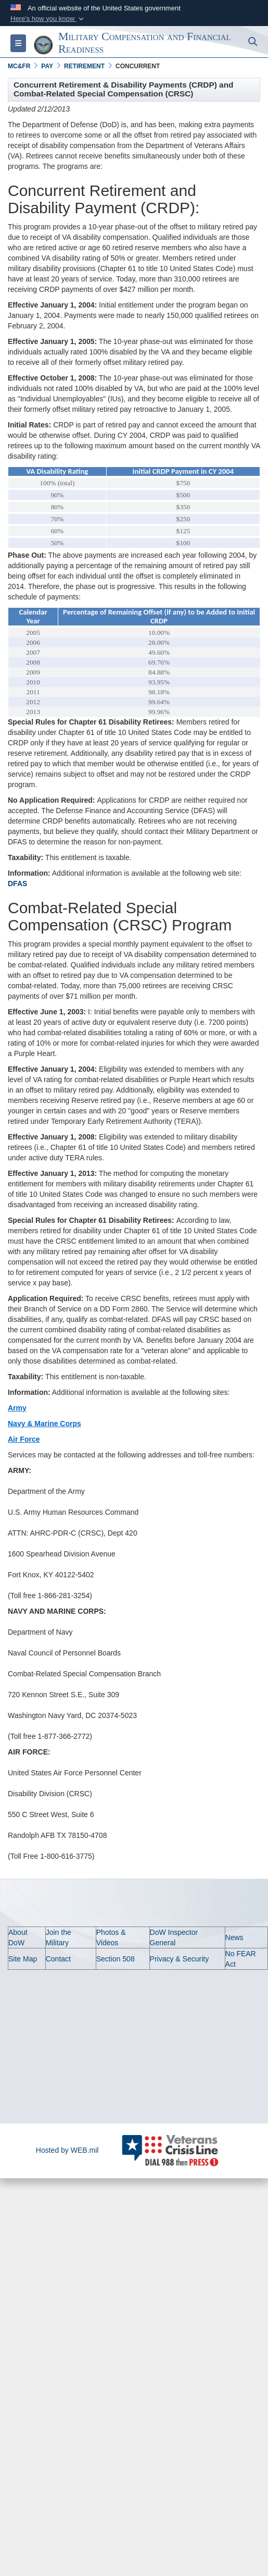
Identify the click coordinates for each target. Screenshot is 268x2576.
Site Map (22, 1959)
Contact (58, 1959)
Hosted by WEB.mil (67, 2150)
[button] (48, 19)
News (234, 1937)
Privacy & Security (179, 1959)
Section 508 (115, 1959)
